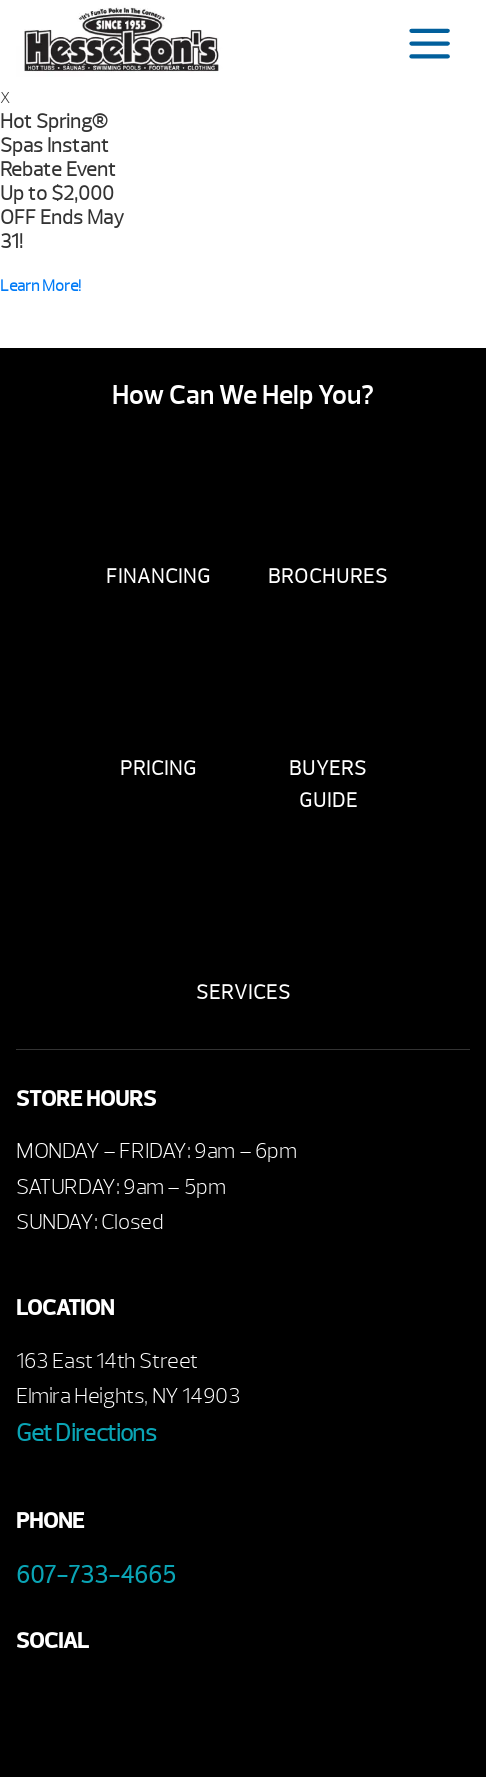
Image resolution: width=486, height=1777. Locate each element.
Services (243, 992)
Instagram (203, 1699)
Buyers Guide (328, 784)
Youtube (93, 1699)
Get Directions (86, 1433)
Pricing (158, 768)
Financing (158, 576)
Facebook (38, 1699)
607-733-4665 (96, 1575)
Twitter (148, 1699)
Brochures (328, 576)
